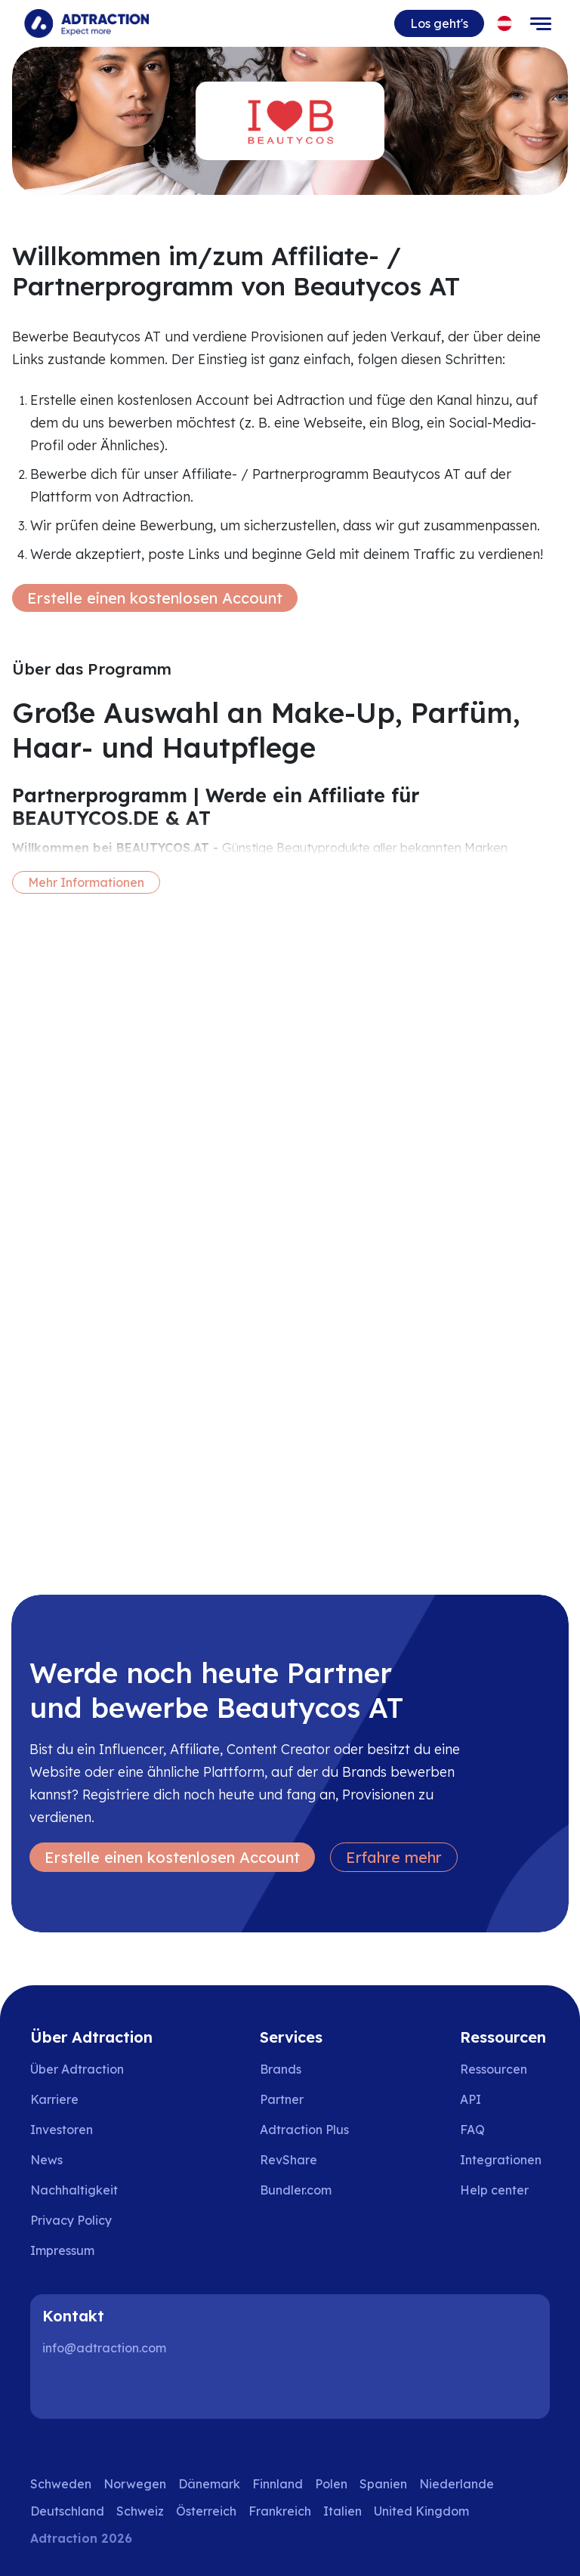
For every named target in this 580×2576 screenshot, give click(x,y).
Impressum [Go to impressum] (62, 2250)
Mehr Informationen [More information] (86, 882)
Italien (342, 2511)
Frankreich (279, 2511)
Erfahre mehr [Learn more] (394, 1857)
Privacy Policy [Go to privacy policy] (71, 2220)
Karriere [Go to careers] (54, 2099)
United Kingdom (421, 2511)
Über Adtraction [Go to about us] (77, 2069)
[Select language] (504, 23)
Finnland (277, 2483)
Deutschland (67, 2511)
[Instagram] (109, 2389)
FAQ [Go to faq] (472, 2129)
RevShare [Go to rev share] (288, 2159)
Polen (331, 2483)
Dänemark (209, 2483)
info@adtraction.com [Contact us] (104, 2347)
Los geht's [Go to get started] (439, 23)
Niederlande (456, 2483)
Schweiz (140, 2511)
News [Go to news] (46, 2159)
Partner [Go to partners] (282, 2099)
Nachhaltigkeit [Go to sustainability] (74, 2190)
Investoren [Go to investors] (61, 2129)
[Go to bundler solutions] (306, 2190)
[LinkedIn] (60, 2389)
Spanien (383, 2483)
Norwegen (134, 2483)
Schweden (60, 2483)
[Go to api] (505, 2099)
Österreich (206, 2511)
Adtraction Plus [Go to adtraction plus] (304, 2129)
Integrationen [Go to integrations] (500, 2159)
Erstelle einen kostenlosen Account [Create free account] (154, 597)
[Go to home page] (86, 23)
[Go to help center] (505, 2190)
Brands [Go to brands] (280, 2069)
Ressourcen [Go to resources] (493, 2069)
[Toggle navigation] (541, 23)
